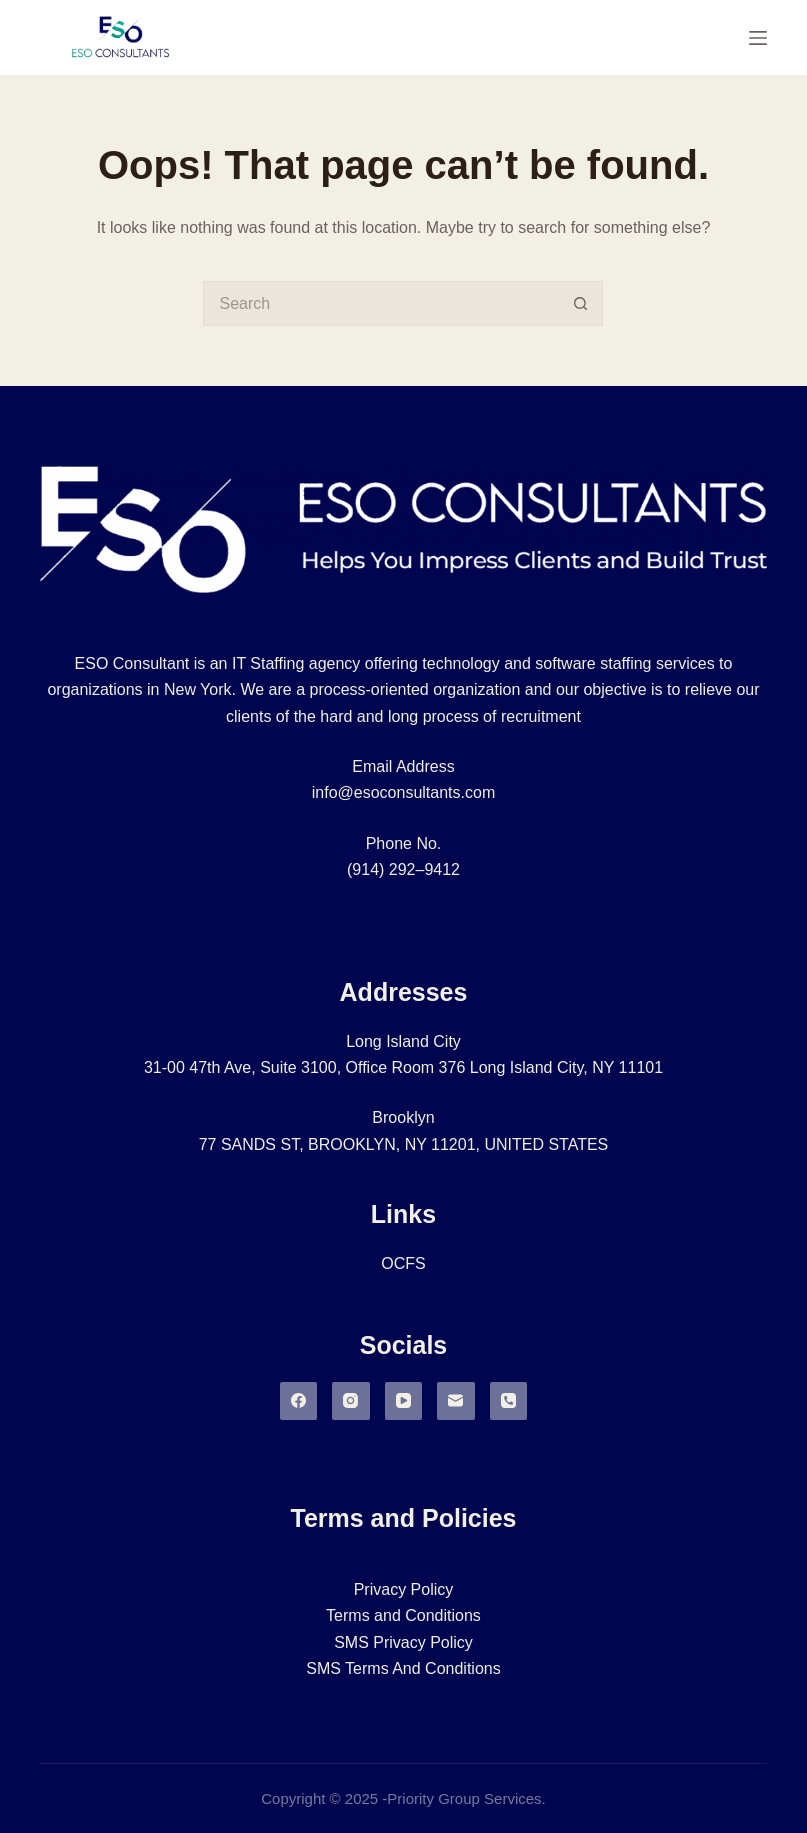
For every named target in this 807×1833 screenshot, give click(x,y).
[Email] (456, 1401)
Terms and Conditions (403, 1615)
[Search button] (580, 303)
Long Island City (403, 1041)
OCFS (403, 1263)
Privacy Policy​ (404, 1589)
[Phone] (509, 1401)
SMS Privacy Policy (403, 1642)
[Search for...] (380, 303)
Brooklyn (403, 1117)
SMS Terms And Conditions (403, 1668)
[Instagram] (351, 1401)
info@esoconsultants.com (403, 792)
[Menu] (758, 38)
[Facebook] (299, 1401)
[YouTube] (404, 1401)
